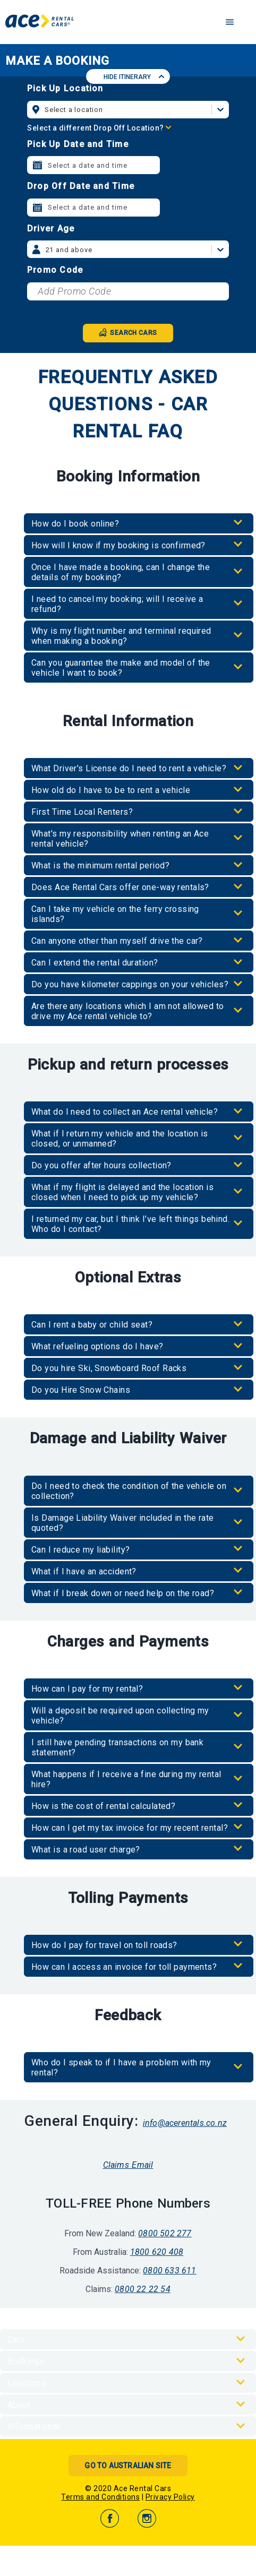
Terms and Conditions (100, 2497)
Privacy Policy (170, 2497)
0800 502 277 (164, 2233)
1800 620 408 (156, 2252)
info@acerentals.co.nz (185, 2123)
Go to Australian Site (127, 2465)
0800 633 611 (169, 2270)
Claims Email (128, 2165)
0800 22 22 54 (142, 2289)
